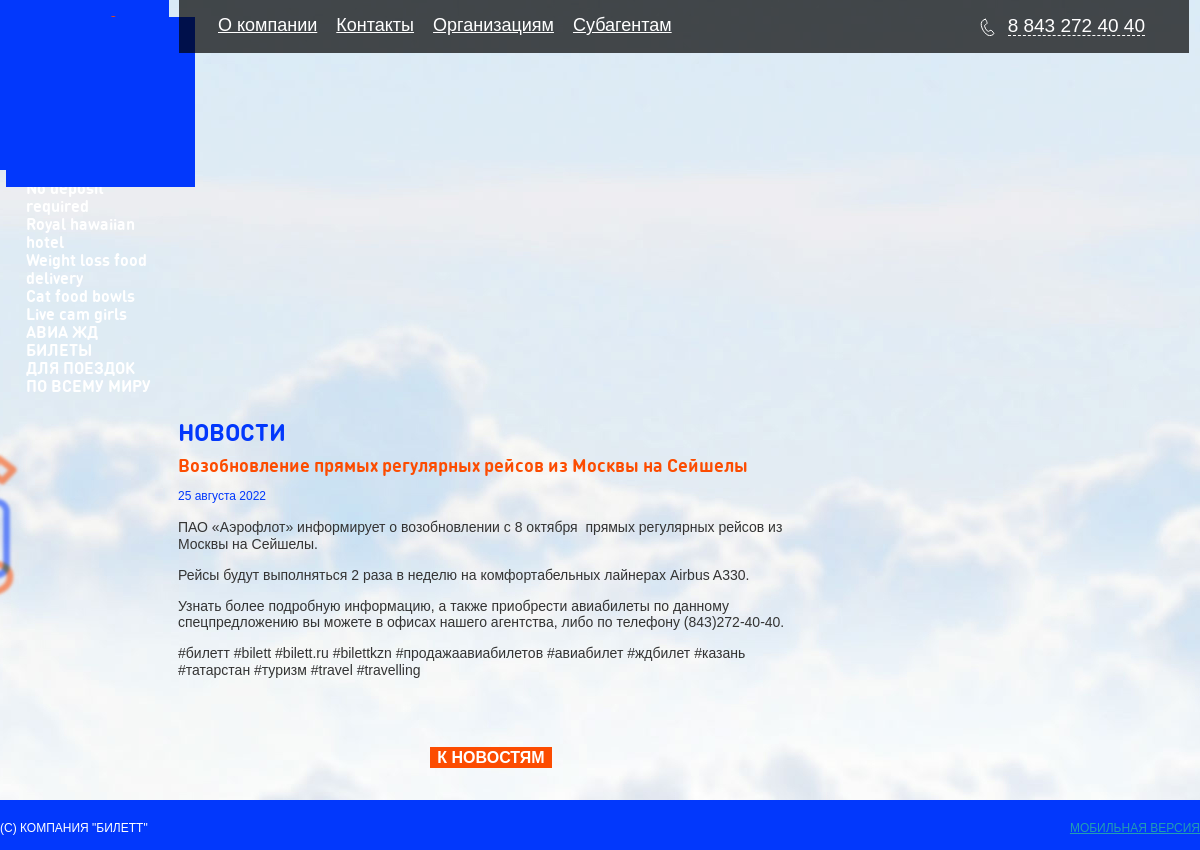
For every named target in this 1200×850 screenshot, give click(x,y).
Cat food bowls (80, 295)
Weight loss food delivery (86, 268)
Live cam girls (76, 313)
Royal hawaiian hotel (80, 232)
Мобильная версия (1135, 828)
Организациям (493, 25)
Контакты (375, 25)
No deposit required (65, 196)
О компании (267, 25)
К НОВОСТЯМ (490, 757)
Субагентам (622, 25)
